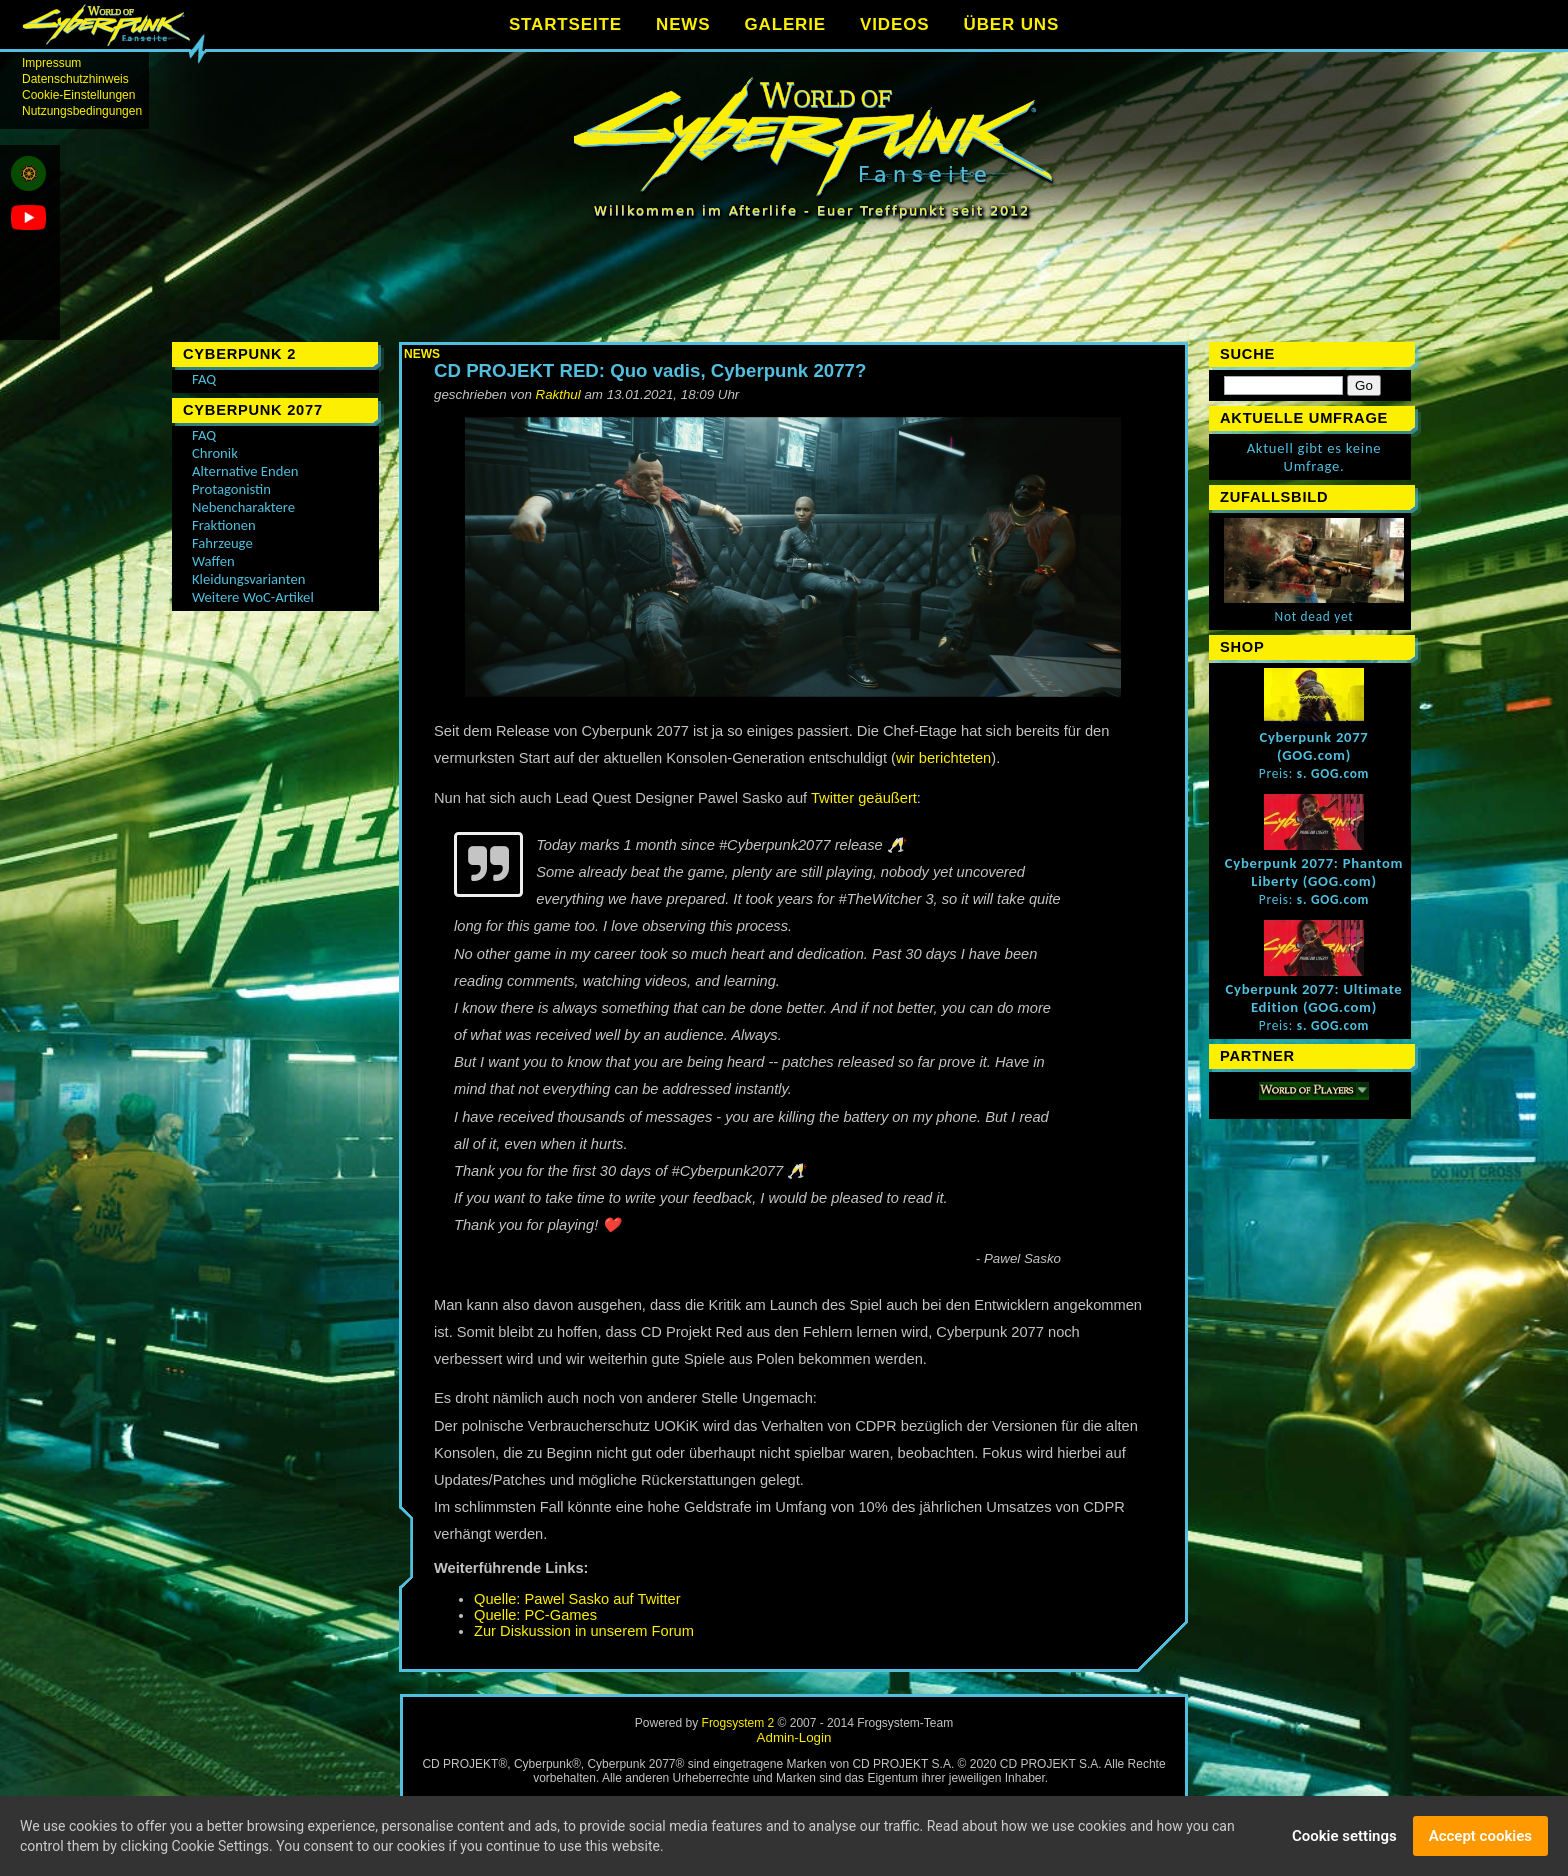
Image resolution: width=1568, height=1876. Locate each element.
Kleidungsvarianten (248, 579)
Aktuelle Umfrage (1304, 418)
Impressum (51, 63)
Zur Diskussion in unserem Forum (584, 1631)
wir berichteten (943, 758)
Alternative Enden (245, 471)
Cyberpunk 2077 (253, 410)
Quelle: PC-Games (535, 1615)
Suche (1247, 354)
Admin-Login (794, 1737)
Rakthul (558, 394)
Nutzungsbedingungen (82, 111)
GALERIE (785, 24)
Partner (1257, 1056)
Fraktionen (224, 525)
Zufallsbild (1274, 497)
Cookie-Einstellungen (78, 95)
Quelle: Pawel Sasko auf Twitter (577, 1599)
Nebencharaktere (243, 507)
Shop (1242, 647)
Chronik (215, 453)
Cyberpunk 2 (239, 354)
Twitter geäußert (864, 798)
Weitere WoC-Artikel (253, 597)
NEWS (683, 24)
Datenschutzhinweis (75, 79)
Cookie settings (1344, 1837)
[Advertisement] (794, 290)
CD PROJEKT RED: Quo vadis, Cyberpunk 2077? (650, 370)
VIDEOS (894, 24)
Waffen (213, 561)
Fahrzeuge (222, 543)
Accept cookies (1480, 1837)
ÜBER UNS (1012, 24)
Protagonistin (231, 489)
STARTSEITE (565, 24)
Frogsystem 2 (738, 1723)
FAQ (204, 379)
